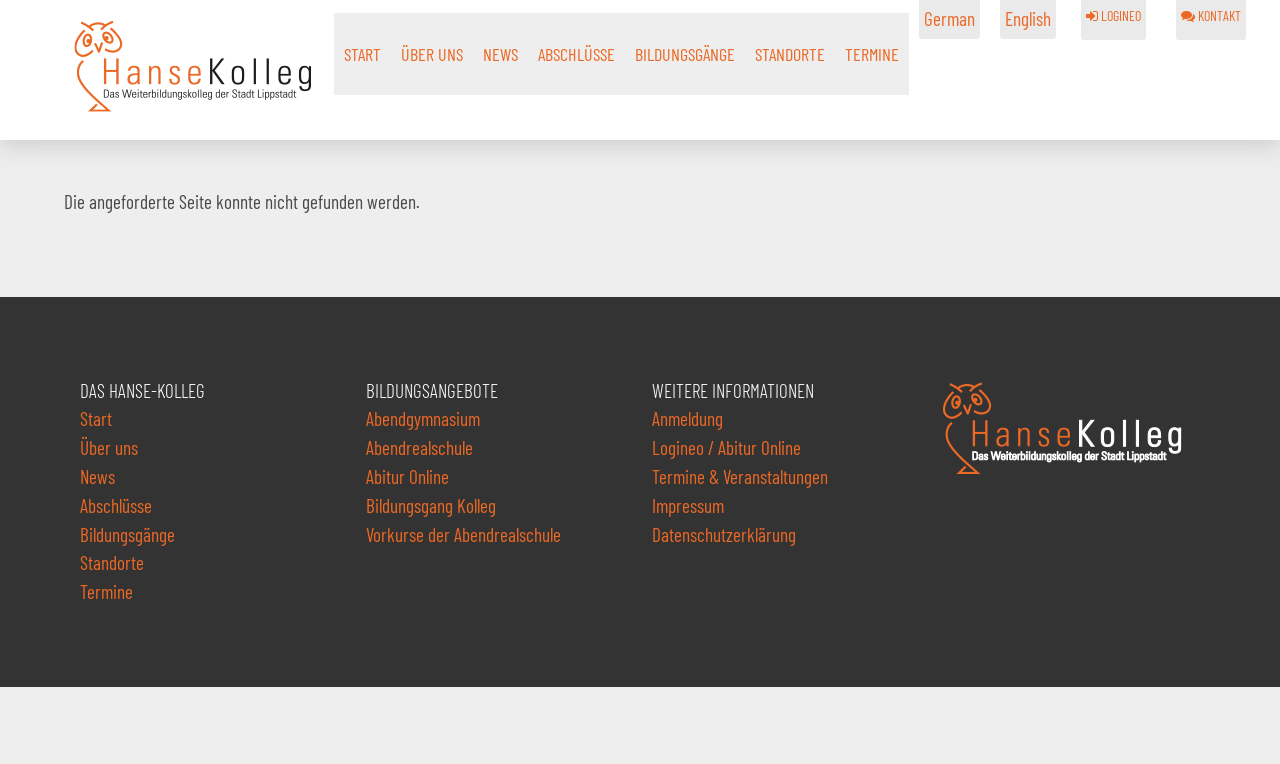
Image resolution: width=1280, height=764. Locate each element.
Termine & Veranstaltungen (740, 476)
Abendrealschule (419, 447)
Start (362, 54)
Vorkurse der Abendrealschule (463, 534)
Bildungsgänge (685, 54)
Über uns (432, 54)
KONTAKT (1211, 15)
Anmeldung (687, 418)
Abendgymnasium (423, 418)
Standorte (790, 54)
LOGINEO (1113, 15)
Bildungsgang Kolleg (431, 505)
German (949, 18)
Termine (872, 54)
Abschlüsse (576, 54)
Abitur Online (407, 476)
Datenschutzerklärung (724, 534)
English (1028, 18)
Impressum (688, 505)
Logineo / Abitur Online (726, 447)
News (500, 54)
